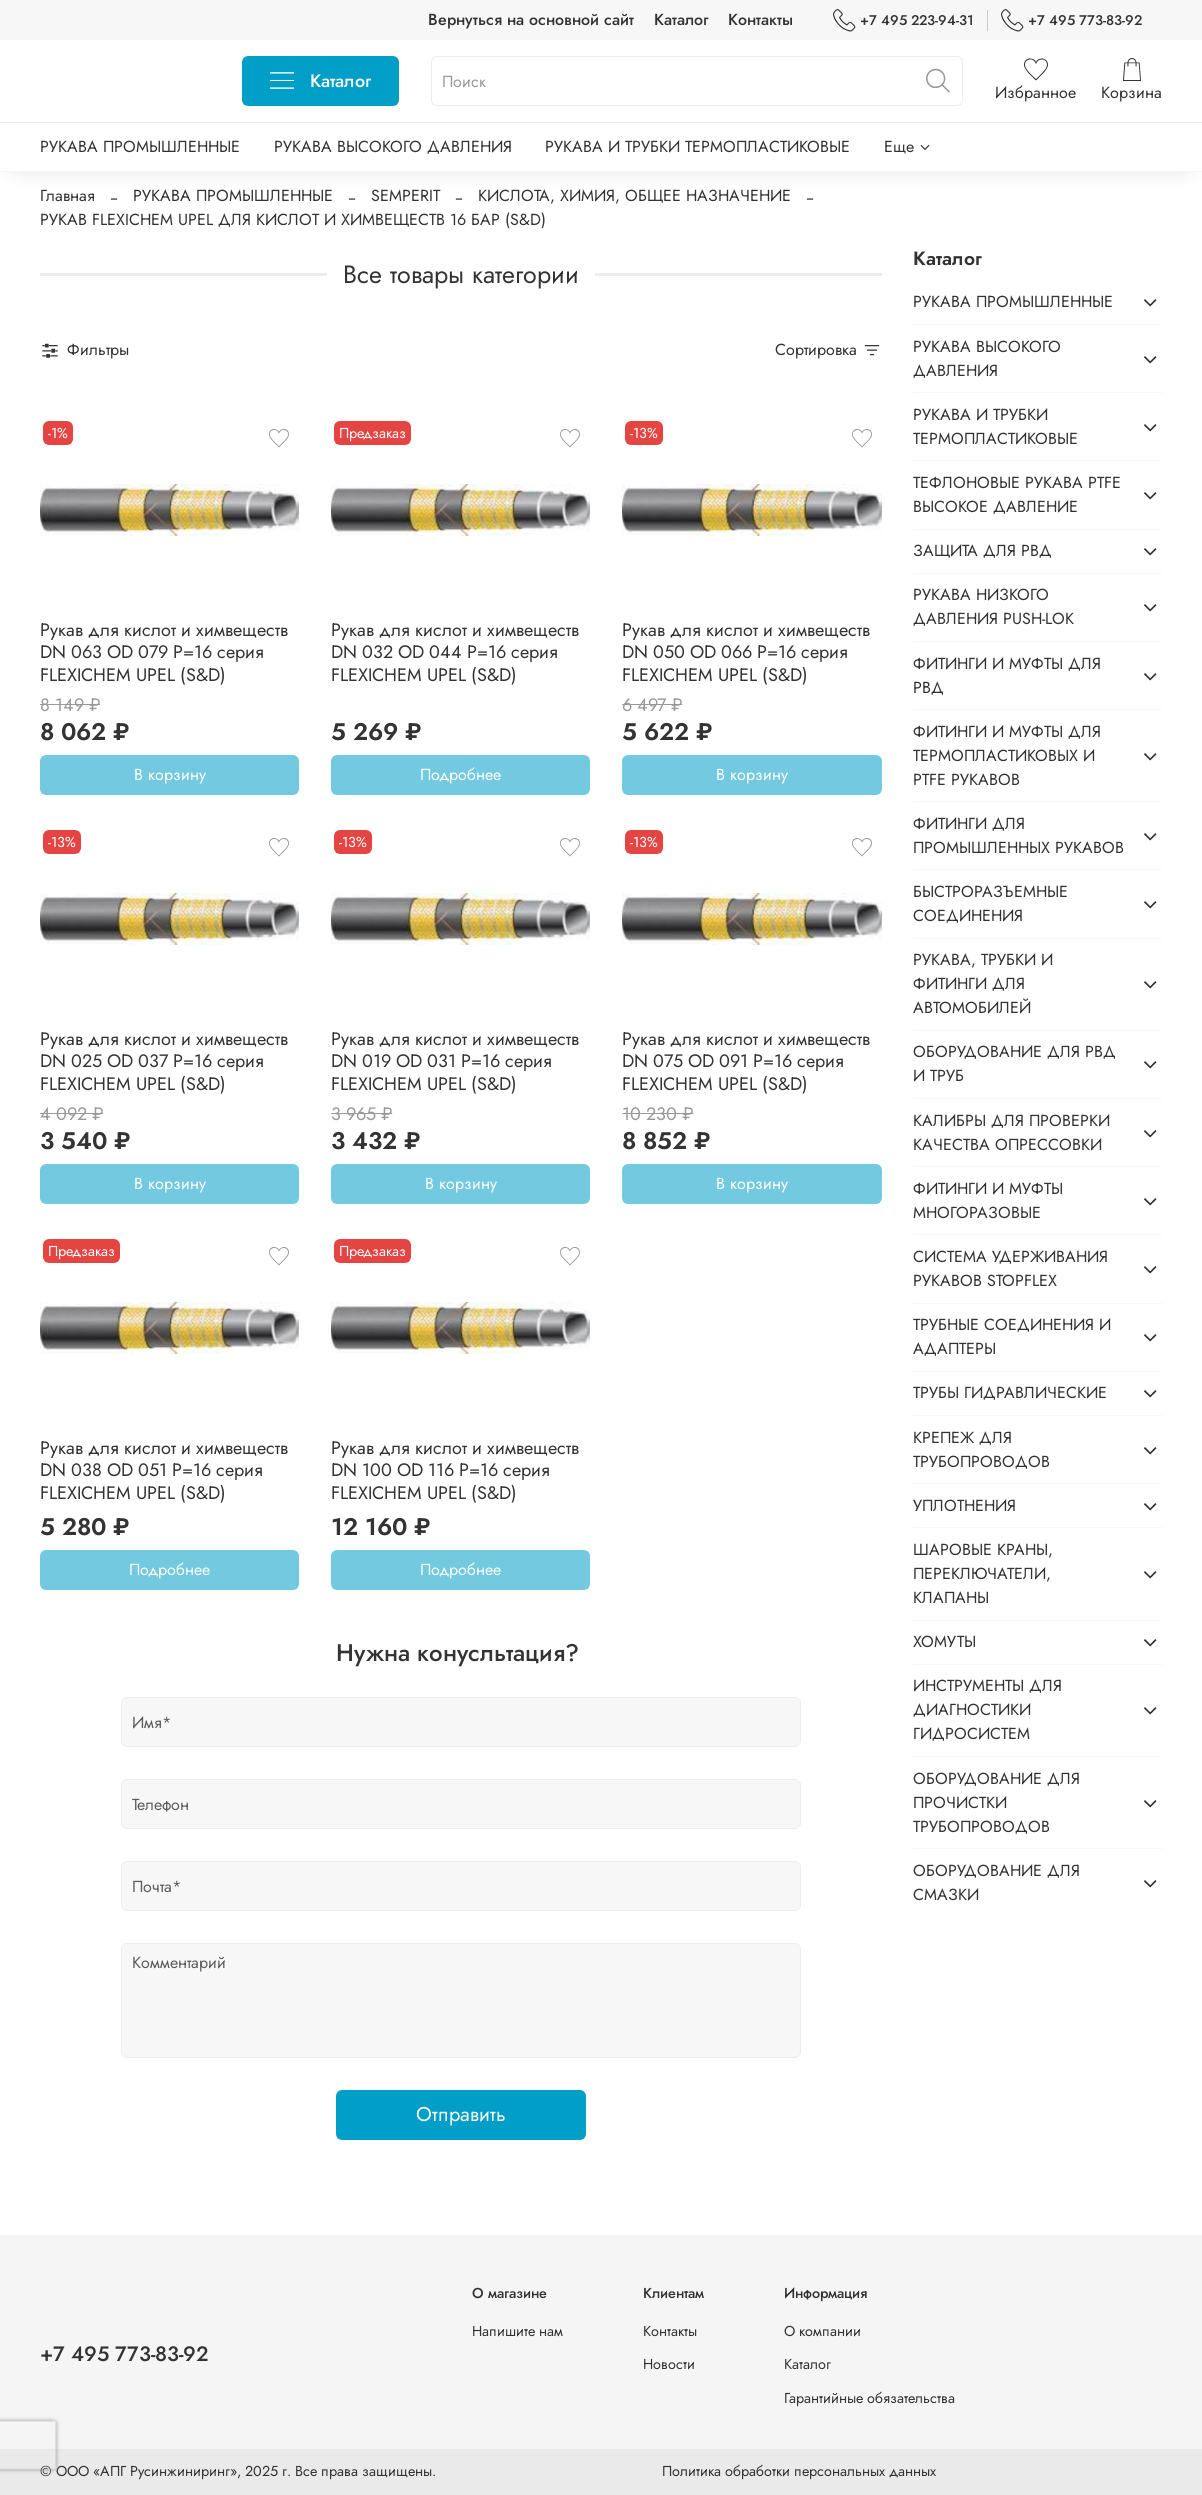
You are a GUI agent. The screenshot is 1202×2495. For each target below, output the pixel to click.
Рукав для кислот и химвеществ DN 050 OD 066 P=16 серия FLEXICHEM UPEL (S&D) (746, 652)
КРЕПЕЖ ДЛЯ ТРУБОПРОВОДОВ (981, 1449)
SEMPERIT (405, 195)
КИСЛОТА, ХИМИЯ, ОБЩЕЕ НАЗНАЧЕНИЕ (634, 195)
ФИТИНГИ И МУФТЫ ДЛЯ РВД (1007, 675)
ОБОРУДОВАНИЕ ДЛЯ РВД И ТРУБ (1014, 1063)
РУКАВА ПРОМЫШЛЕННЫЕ (140, 146)
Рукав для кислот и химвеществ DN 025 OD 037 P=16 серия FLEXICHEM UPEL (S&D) (164, 1061)
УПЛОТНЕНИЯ (964, 1505)
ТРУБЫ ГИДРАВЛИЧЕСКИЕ (1010, 1392)
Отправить (461, 2114)
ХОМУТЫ (944, 1641)
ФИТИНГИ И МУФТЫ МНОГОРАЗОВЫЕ (988, 1200)
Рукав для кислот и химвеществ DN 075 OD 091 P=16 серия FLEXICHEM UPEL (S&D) (746, 1061)
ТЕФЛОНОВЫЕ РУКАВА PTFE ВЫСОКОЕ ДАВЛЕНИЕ (1017, 494)
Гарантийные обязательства (869, 2398)
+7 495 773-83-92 (1071, 20)
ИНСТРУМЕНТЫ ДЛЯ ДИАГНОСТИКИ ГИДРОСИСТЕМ (987, 1709)
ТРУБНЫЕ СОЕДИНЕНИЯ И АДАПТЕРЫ (1012, 1336)
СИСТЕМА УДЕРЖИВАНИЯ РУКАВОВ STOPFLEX (1010, 1268)
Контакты (760, 19)
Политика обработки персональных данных (799, 2471)
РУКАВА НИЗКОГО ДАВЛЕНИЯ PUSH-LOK (993, 606)
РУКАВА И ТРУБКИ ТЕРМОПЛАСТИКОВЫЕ (697, 146)
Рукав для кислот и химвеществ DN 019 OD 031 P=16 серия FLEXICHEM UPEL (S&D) (455, 1061)
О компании (822, 2331)
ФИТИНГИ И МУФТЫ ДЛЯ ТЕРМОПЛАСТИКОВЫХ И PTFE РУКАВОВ (1007, 755)
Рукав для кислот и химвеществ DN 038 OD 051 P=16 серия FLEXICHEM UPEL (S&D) (164, 1470)
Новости (669, 2364)
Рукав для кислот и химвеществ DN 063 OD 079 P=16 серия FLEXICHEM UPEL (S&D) (164, 652)
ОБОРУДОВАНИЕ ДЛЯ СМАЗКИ (996, 1882)
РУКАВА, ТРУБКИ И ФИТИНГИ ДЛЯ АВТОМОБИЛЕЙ (983, 983)
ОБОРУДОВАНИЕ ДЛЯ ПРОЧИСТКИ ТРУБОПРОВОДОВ (996, 1802)
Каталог (681, 19)
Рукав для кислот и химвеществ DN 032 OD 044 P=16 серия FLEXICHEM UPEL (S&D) (455, 652)
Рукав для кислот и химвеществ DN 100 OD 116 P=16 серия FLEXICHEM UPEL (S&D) (455, 1470)
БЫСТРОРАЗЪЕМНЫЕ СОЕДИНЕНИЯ (990, 903)
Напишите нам (517, 2331)
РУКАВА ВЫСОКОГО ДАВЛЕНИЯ (393, 146)
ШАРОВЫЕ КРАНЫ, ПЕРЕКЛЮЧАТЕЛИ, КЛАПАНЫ (983, 1573)
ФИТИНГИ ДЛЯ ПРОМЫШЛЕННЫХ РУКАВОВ (1018, 835)
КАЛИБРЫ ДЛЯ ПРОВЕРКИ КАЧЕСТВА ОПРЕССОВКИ (1011, 1132)
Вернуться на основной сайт (531, 19)
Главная (67, 195)
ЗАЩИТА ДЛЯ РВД (982, 550)
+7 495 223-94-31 (903, 20)
